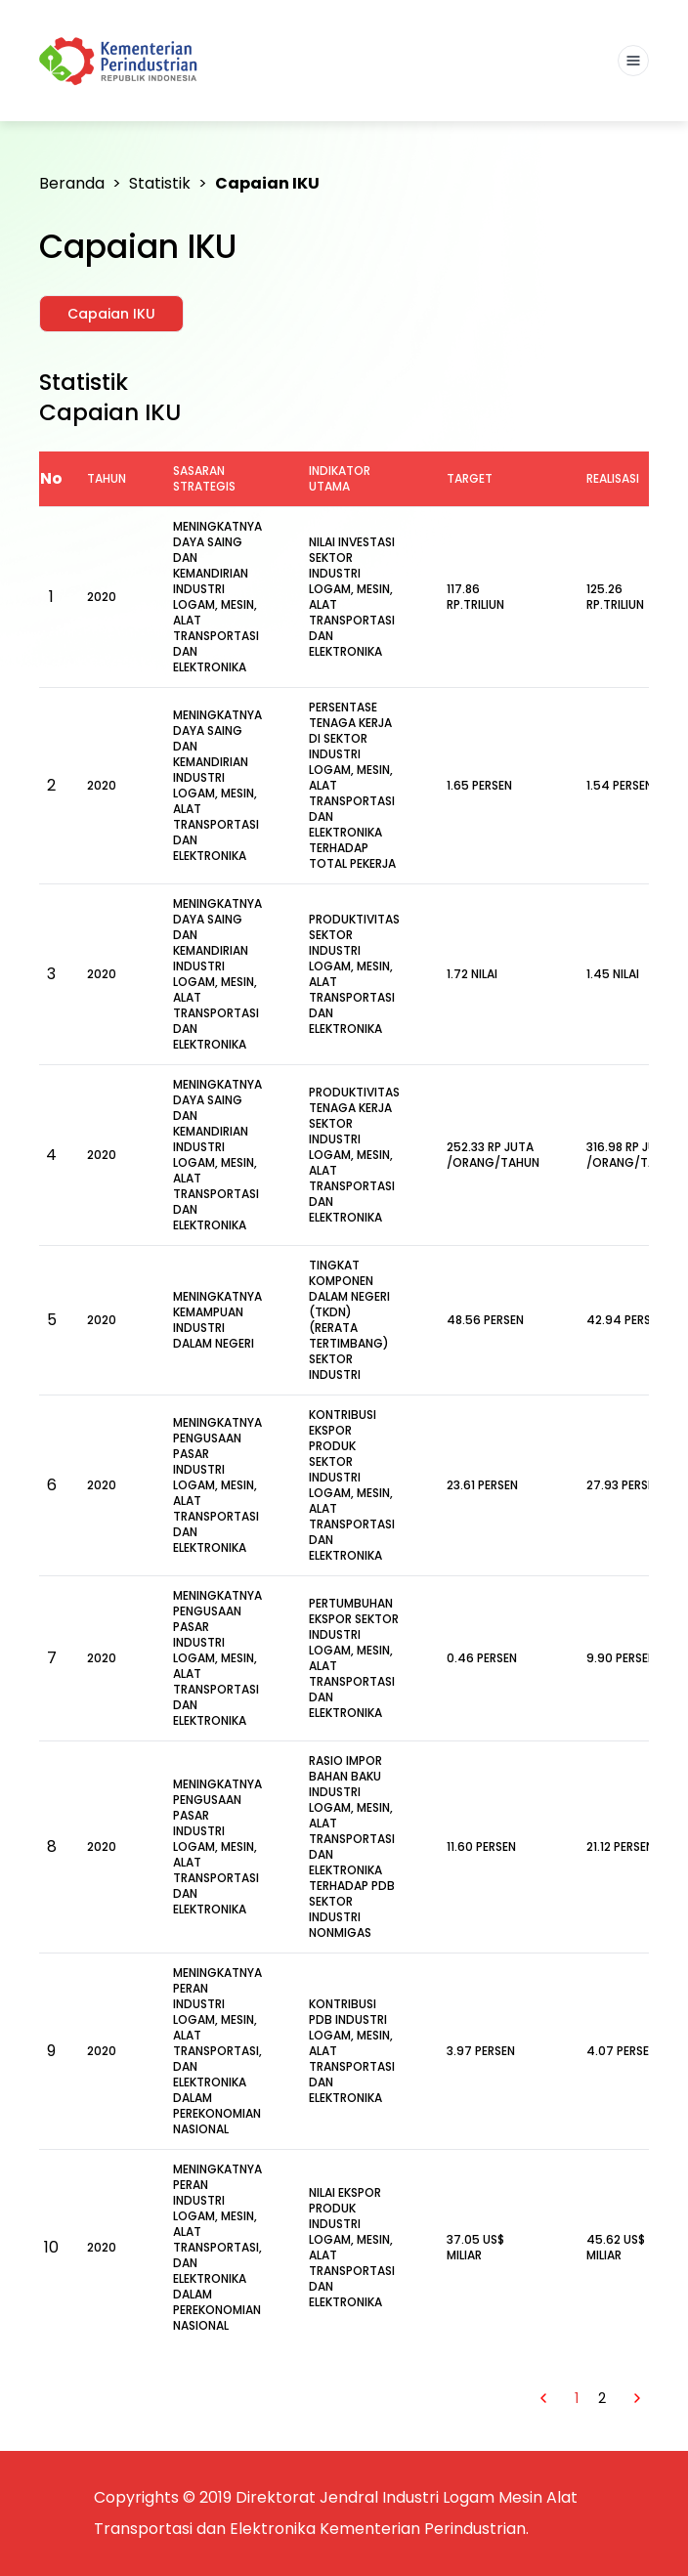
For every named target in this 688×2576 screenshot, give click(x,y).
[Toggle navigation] (633, 60)
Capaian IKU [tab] (111, 313)
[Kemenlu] (121, 60)
